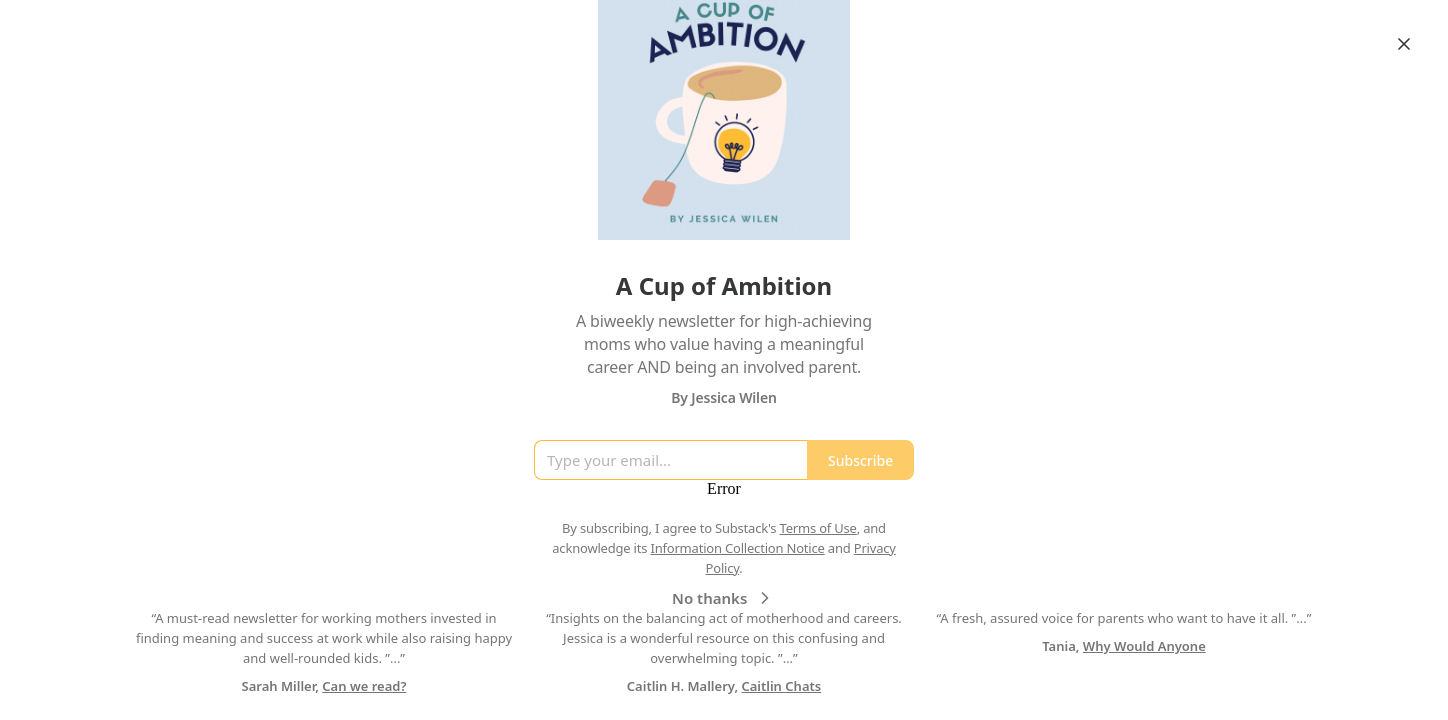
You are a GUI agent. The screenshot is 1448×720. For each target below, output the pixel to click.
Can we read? (364, 686)
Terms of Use (818, 528)
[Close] (1404, 44)
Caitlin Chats (781, 686)
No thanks (723, 598)
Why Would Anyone (1144, 646)
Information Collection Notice (737, 548)
